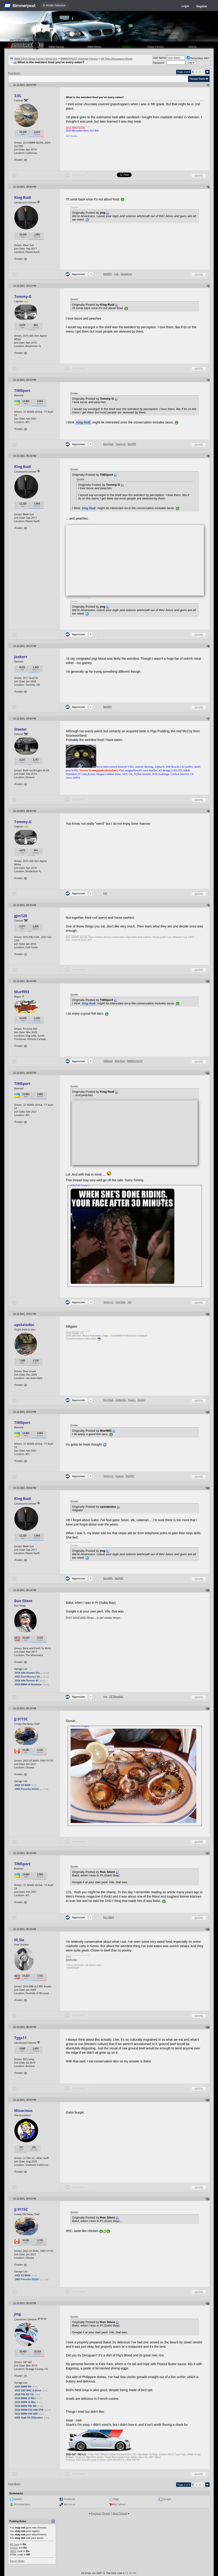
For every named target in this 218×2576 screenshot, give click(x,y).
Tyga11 (131, 1400)
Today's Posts (155, 46)
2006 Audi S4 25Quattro (29, 2417)
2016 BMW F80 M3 (25, 2406)
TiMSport (22, 390)
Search (192, 46)
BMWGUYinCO (135, 1061)
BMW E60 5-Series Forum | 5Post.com (35, 58)
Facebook (69, 2499)
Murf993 (107, 274)
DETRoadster (116, 1696)
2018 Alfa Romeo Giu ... (29, 1672)
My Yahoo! (119, 2504)
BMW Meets (94, 46)
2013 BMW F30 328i (26, 2413)
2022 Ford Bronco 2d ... (29, 1676)
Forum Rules (17, 2561)
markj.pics (71, 1959)
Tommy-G (22, 296)
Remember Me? (198, 58)
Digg (116, 2499)
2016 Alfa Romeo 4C (27, 1680)
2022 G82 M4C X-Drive (28, 2390)
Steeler (20, 729)
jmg (105, 893)
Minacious (23, 2110)
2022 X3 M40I (22, 1785)
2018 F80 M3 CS (24, 2394)
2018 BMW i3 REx (25, 2398)
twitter (18, 2499)
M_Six (19, 1939)
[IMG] (13, 2551)
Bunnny (141, 1400)
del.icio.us (69, 2504)
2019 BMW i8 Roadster (28, 1684)
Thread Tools (197, 78)
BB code (14, 2544)
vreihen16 (120, 1400)
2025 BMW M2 (23, 2386)
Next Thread (120, 2513)
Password (158, 62)
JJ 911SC (21, 1719)
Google (167, 2499)
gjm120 (20, 915)
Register (201, 6)
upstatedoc (24, 1324)
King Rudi (22, 197)
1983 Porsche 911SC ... (28, 1789)
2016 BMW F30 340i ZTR (29, 2409)
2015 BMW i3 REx (25, 2402)
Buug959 (107, 1578)
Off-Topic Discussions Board (116, 58)
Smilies (14, 2547)
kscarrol (119, 1476)
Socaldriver (126, 274)
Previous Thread (100, 2513)
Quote (199, 175)
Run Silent (23, 1600)
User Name (159, 57)
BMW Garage (56, 46)
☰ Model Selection (54, 5)
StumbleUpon (22, 2504)
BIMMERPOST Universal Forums (79, 58)
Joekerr (20, 656)
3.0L (17, 95)
